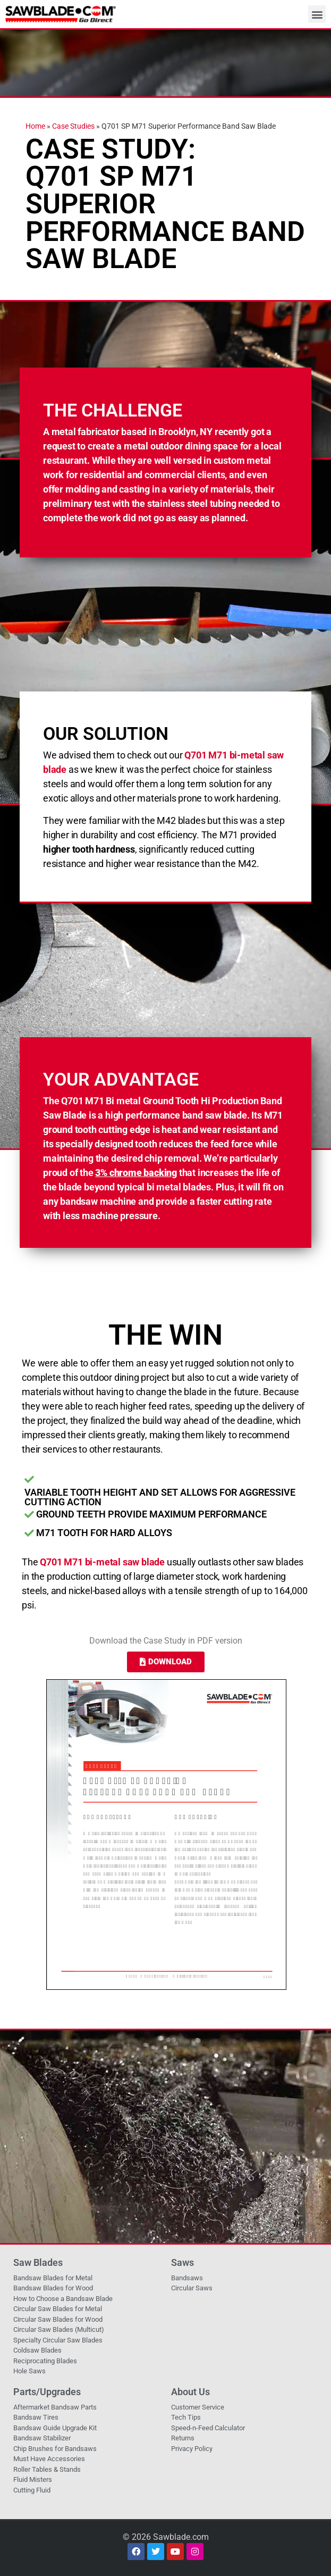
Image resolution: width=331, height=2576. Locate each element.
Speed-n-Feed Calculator (208, 2428)
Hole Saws (29, 2371)
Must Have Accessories (49, 2459)
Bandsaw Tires (35, 2417)
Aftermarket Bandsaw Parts (55, 2407)
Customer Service (197, 2407)
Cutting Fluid (31, 2490)
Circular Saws (192, 2288)
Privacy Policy (192, 2449)
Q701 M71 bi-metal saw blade (102, 1562)
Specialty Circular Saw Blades (58, 2340)
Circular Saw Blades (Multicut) (58, 2329)
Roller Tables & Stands (47, 2469)
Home (35, 126)
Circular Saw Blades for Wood (58, 2319)
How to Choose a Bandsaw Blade (63, 2299)
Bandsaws (187, 2278)
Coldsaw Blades (37, 2350)
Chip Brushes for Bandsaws (55, 2449)
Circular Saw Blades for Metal (57, 2309)
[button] (317, 14)
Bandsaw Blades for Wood (53, 2288)
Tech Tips (186, 2417)
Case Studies (73, 126)
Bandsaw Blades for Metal (52, 2278)
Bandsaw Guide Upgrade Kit (55, 2428)
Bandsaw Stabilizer (42, 2438)
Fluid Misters (32, 2479)
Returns (182, 2438)
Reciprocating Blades (45, 2361)
